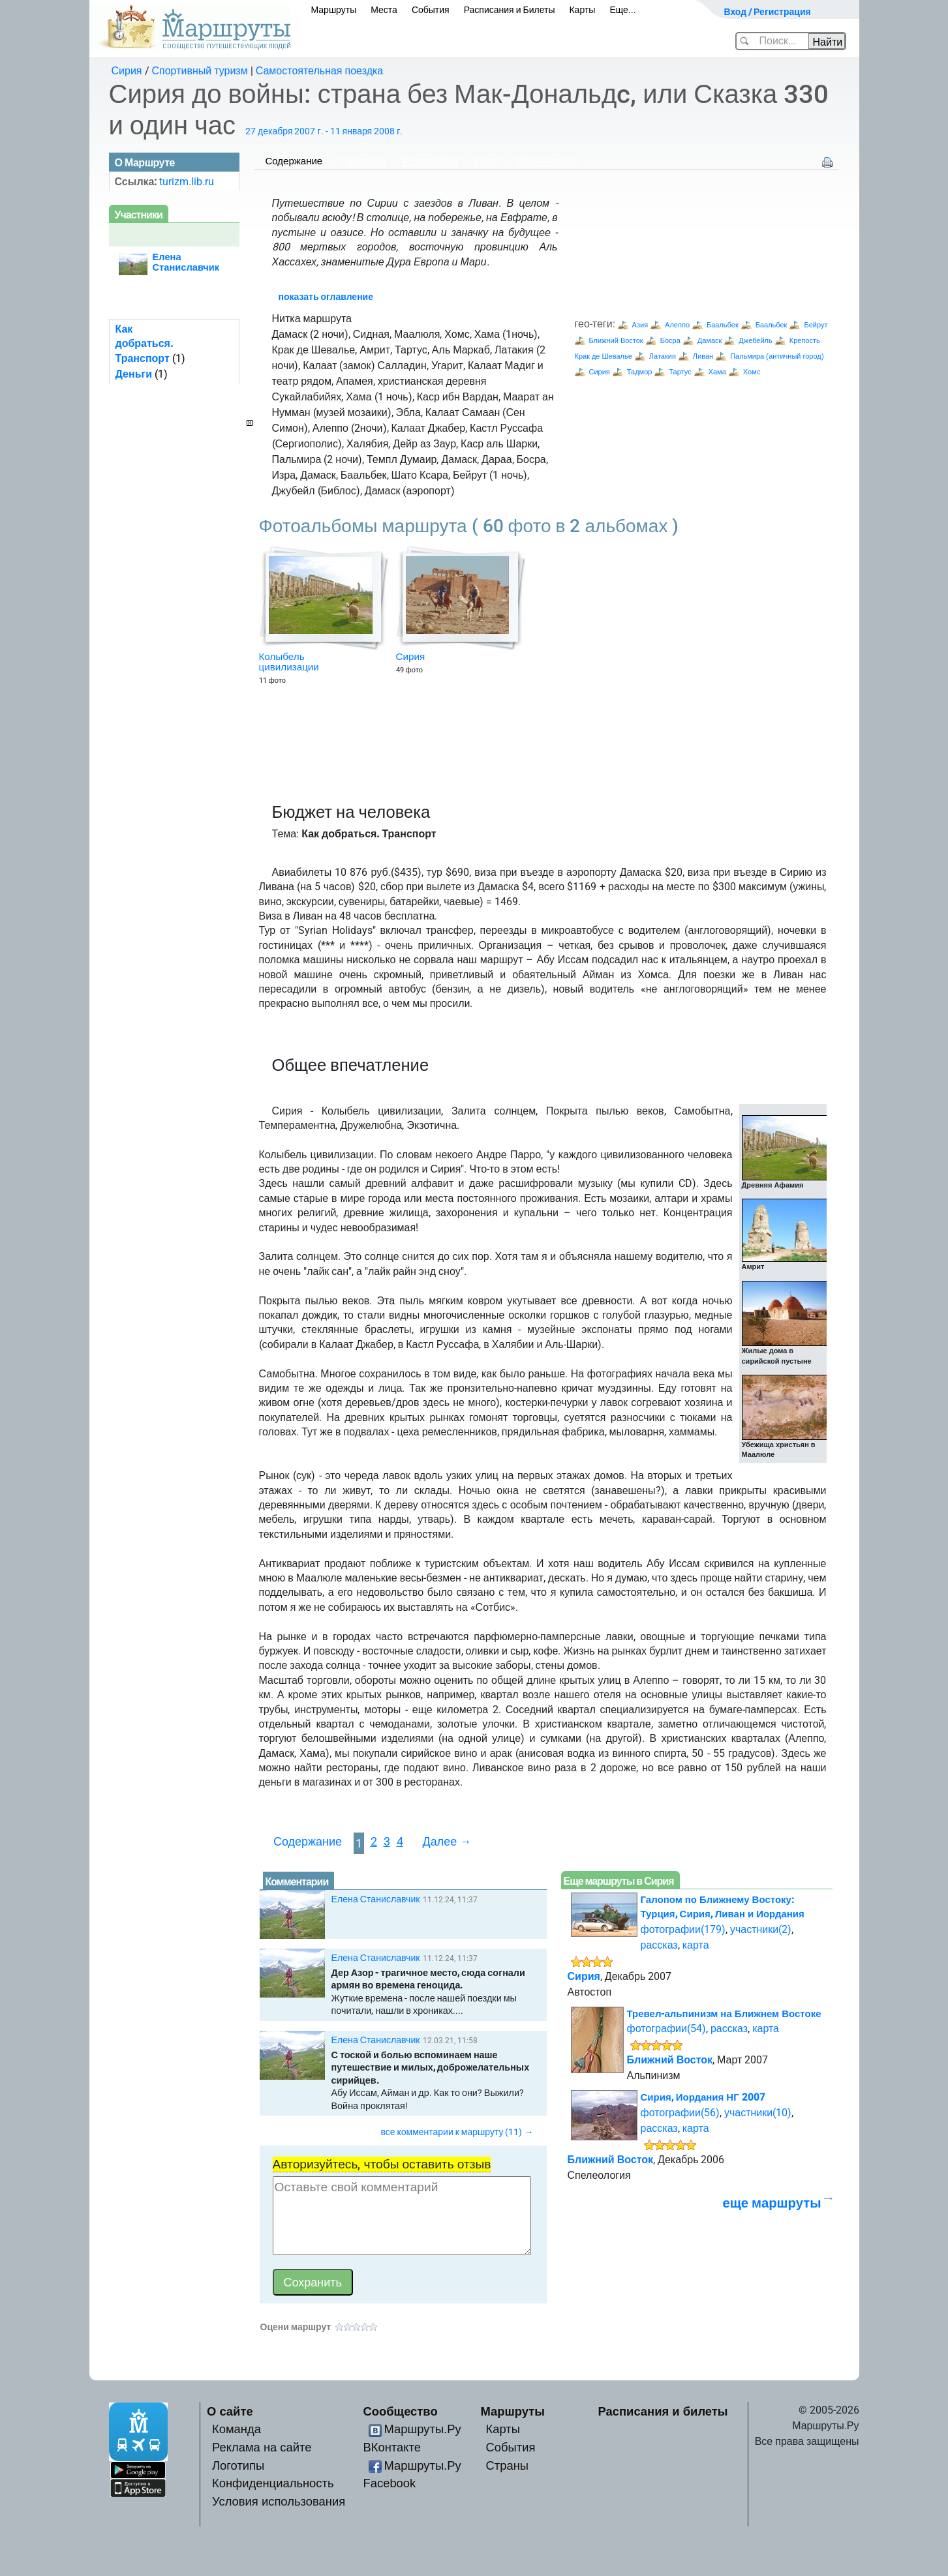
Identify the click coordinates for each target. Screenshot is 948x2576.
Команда (236, 2429)
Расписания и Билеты (509, 10)
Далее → (447, 1841)
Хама (717, 372)
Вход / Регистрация (767, 12)
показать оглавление (326, 297)
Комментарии (547, 161)
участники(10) (757, 2112)
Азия (640, 325)
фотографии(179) (683, 1929)
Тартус (680, 372)
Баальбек (723, 325)
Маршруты (334, 10)
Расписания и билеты (663, 2411)
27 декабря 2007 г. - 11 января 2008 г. (324, 131)
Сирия (127, 71)
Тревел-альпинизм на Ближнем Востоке (724, 2014)
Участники (362, 161)
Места (384, 10)
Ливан (703, 356)
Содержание (294, 161)
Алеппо (677, 325)
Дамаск (709, 341)
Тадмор (639, 372)
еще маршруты (771, 2203)
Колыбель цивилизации (289, 662)
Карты (582, 10)
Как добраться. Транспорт (144, 344)
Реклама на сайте (262, 2447)
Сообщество (400, 2411)
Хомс (751, 372)
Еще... (622, 10)
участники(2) (760, 1929)
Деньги (134, 374)
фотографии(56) (680, 2112)
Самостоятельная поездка (320, 71)
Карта (487, 161)
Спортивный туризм (200, 71)
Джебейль (755, 341)
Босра (670, 341)
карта (695, 1945)
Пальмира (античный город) (777, 356)
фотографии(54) (666, 2028)
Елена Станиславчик (375, 1899)
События (431, 10)
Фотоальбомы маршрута (469, 526)
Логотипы (238, 2465)
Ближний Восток (616, 341)
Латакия (662, 356)
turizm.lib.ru (186, 181)
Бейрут (815, 325)
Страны (507, 2465)
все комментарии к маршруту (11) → (456, 2132)
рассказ (659, 1945)
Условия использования (278, 2501)
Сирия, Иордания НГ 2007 (703, 2097)
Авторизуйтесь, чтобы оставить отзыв (382, 2164)
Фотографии (430, 161)
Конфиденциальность (273, 2483)
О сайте (230, 2411)
